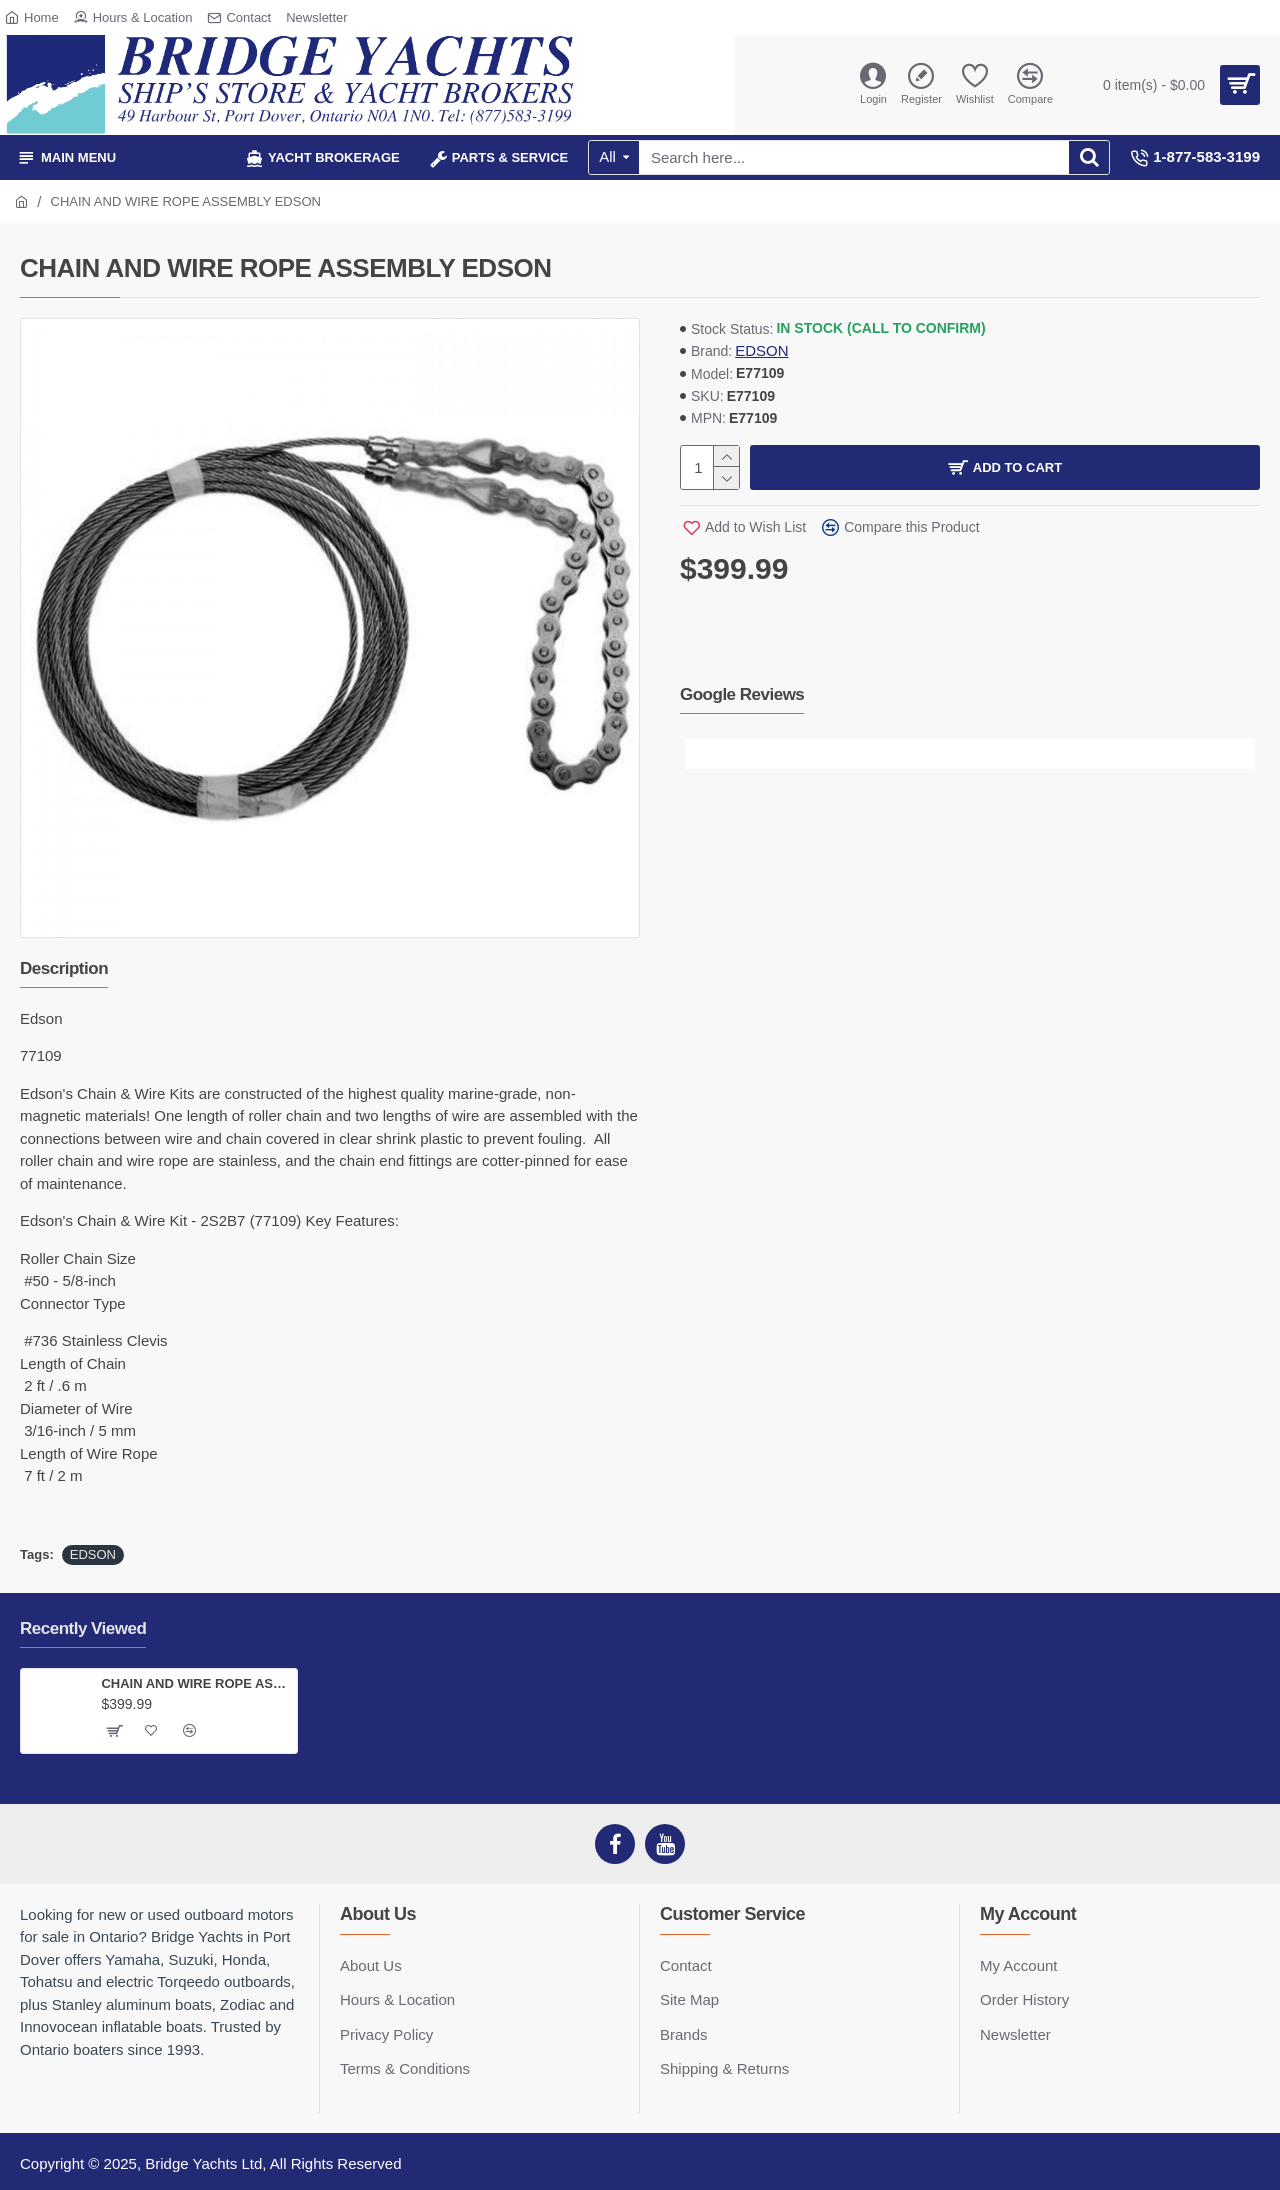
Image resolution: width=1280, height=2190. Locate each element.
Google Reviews (742, 694)
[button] (700, 754)
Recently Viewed (83, 1628)
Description (64, 968)
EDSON (761, 350)
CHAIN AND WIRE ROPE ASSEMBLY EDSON (195, 1683)
